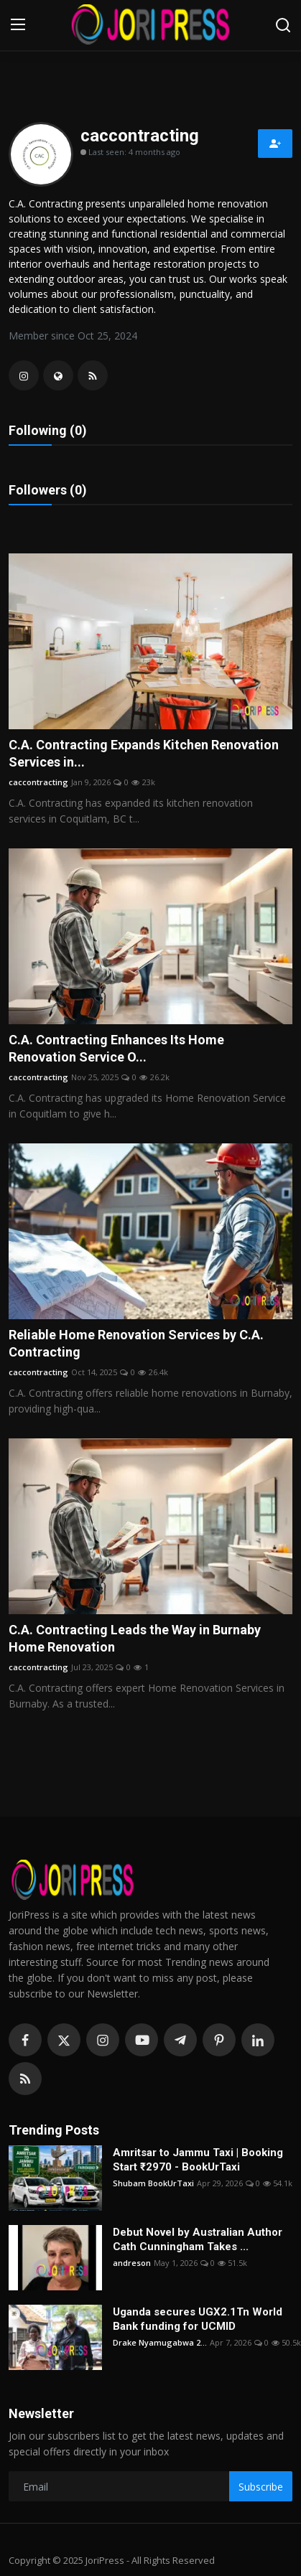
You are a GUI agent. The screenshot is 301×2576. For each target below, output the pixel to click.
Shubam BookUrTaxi (153, 2183)
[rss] (25, 2078)
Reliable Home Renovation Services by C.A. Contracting (136, 1343)
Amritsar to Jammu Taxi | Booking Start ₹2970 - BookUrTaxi (198, 2159)
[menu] (18, 25)
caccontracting (38, 782)
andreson (132, 2262)
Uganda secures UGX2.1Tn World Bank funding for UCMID (197, 2319)
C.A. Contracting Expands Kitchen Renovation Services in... (144, 753)
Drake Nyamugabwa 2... (160, 2342)
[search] (283, 25)
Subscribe (261, 2486)
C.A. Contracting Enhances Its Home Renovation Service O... (116, 1048)
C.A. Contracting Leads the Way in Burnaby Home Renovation (135, 1638)
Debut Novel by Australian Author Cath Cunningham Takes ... (197, 2239)
